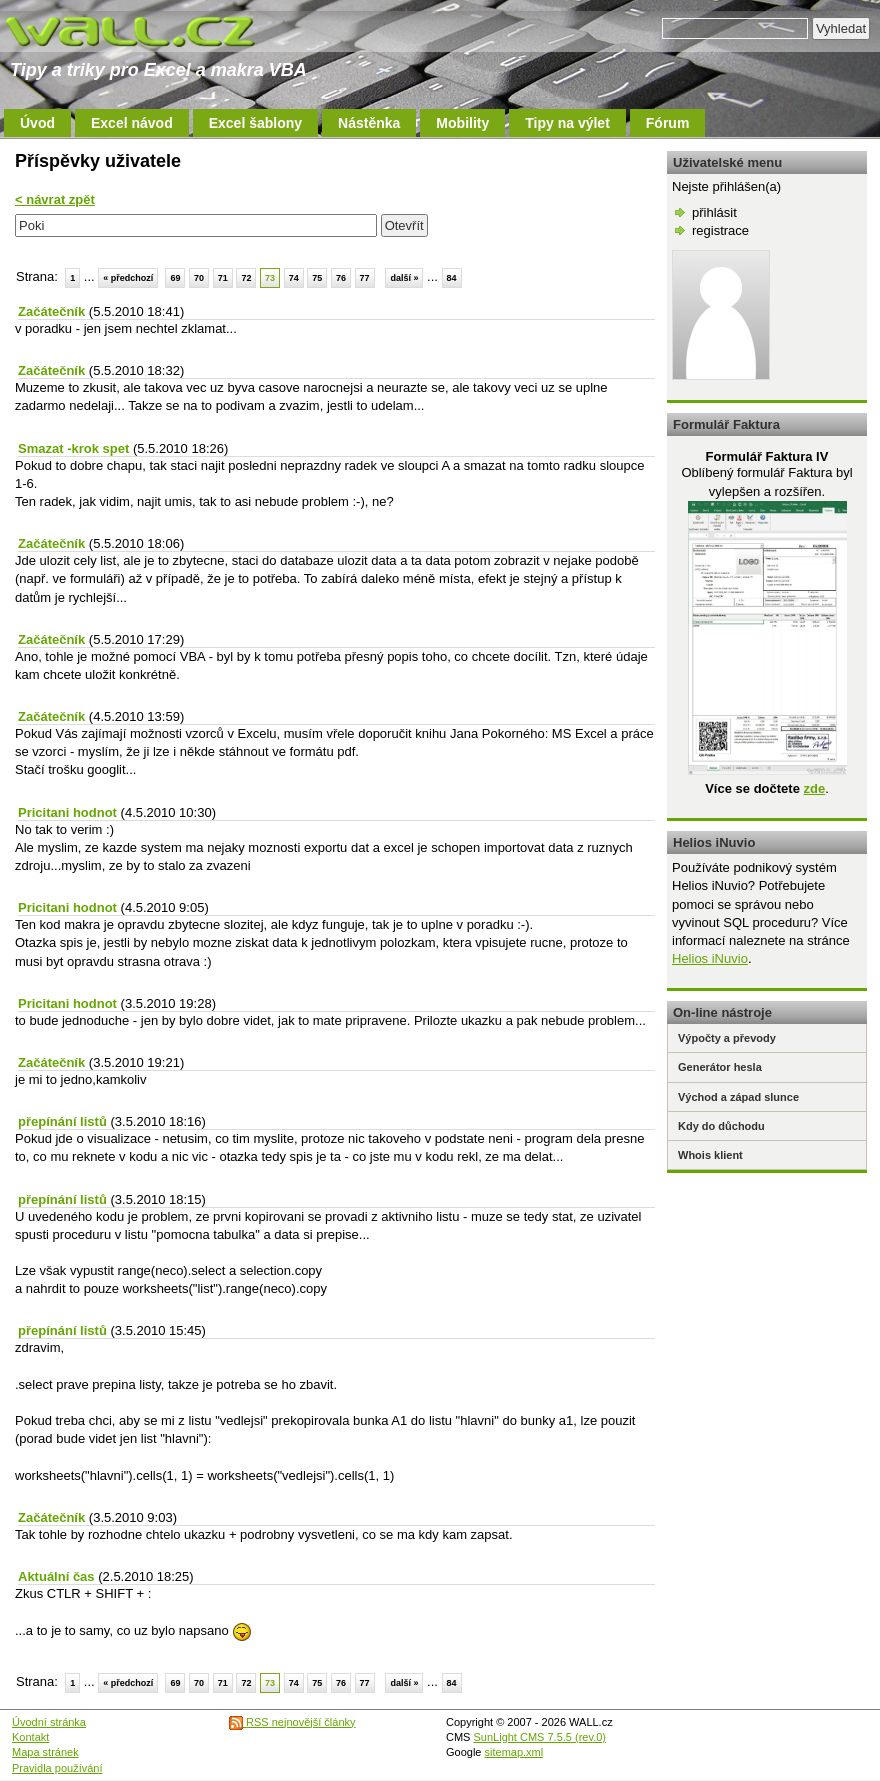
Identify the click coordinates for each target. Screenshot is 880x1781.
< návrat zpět (55, 199)
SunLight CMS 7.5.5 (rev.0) (540, 1737)
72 (246, 278)
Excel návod (132, 123)
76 (341, 278)
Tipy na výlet (567, 123)
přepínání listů (62, 1121)
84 (452, 278)
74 (294, 278)
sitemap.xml (514, 1752)
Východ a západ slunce (738, 1097)
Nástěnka (369, 123)
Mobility (462, 123)
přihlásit (714, 212)
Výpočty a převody (727, 1038)
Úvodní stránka (49, 1722)
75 (317, 278)
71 (223, 278)
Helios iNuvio (710, 958)
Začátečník (51, 311)
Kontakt (30, 1737)
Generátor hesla (720, 1067)
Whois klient (710, 1155)
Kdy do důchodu (721, 1126)
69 (175, 278)
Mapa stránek (45, 1752)
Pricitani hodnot (67, 812)
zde (814, 788)
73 (270, 278)
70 (199, 278)
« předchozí (128, 278)
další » (404, 278)
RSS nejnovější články (292, 1722)
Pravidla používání (57, 1768)
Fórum (668, 123)
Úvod (37, 123)
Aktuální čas (56, 1576)
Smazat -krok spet (73, 448)
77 (365, 278)
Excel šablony (255, 123)
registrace (720, 230)
